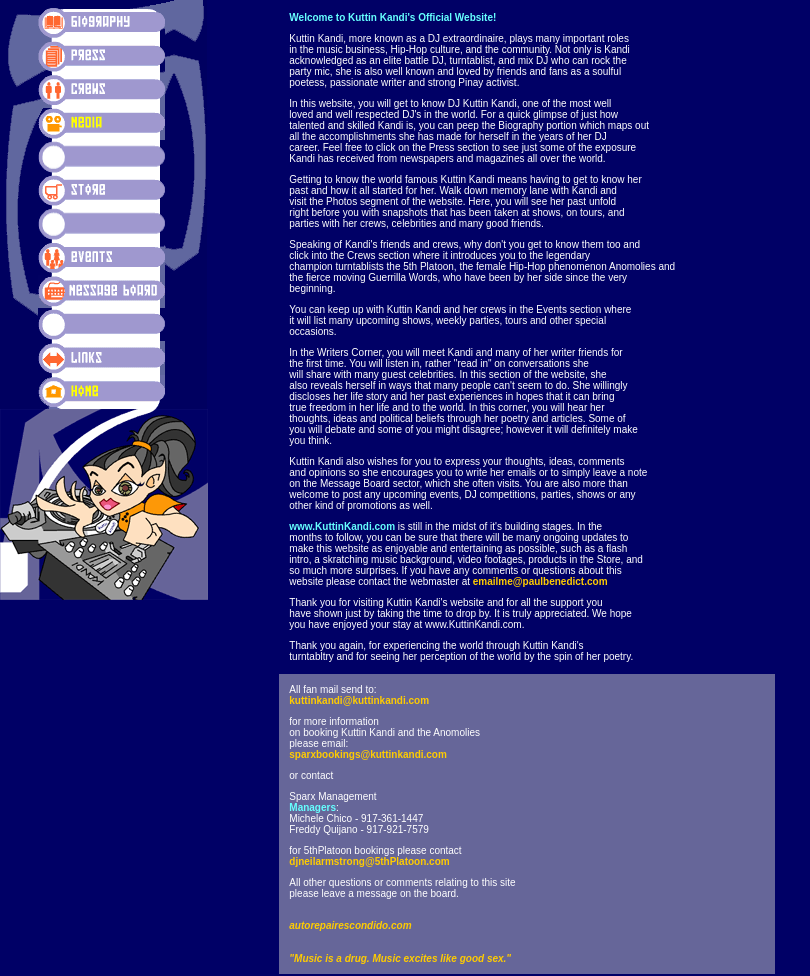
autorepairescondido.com (350, 925)
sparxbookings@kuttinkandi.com (368, 754)
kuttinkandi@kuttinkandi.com (359, 700)
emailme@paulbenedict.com (540, 581)
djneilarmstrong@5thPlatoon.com (369, 861)
